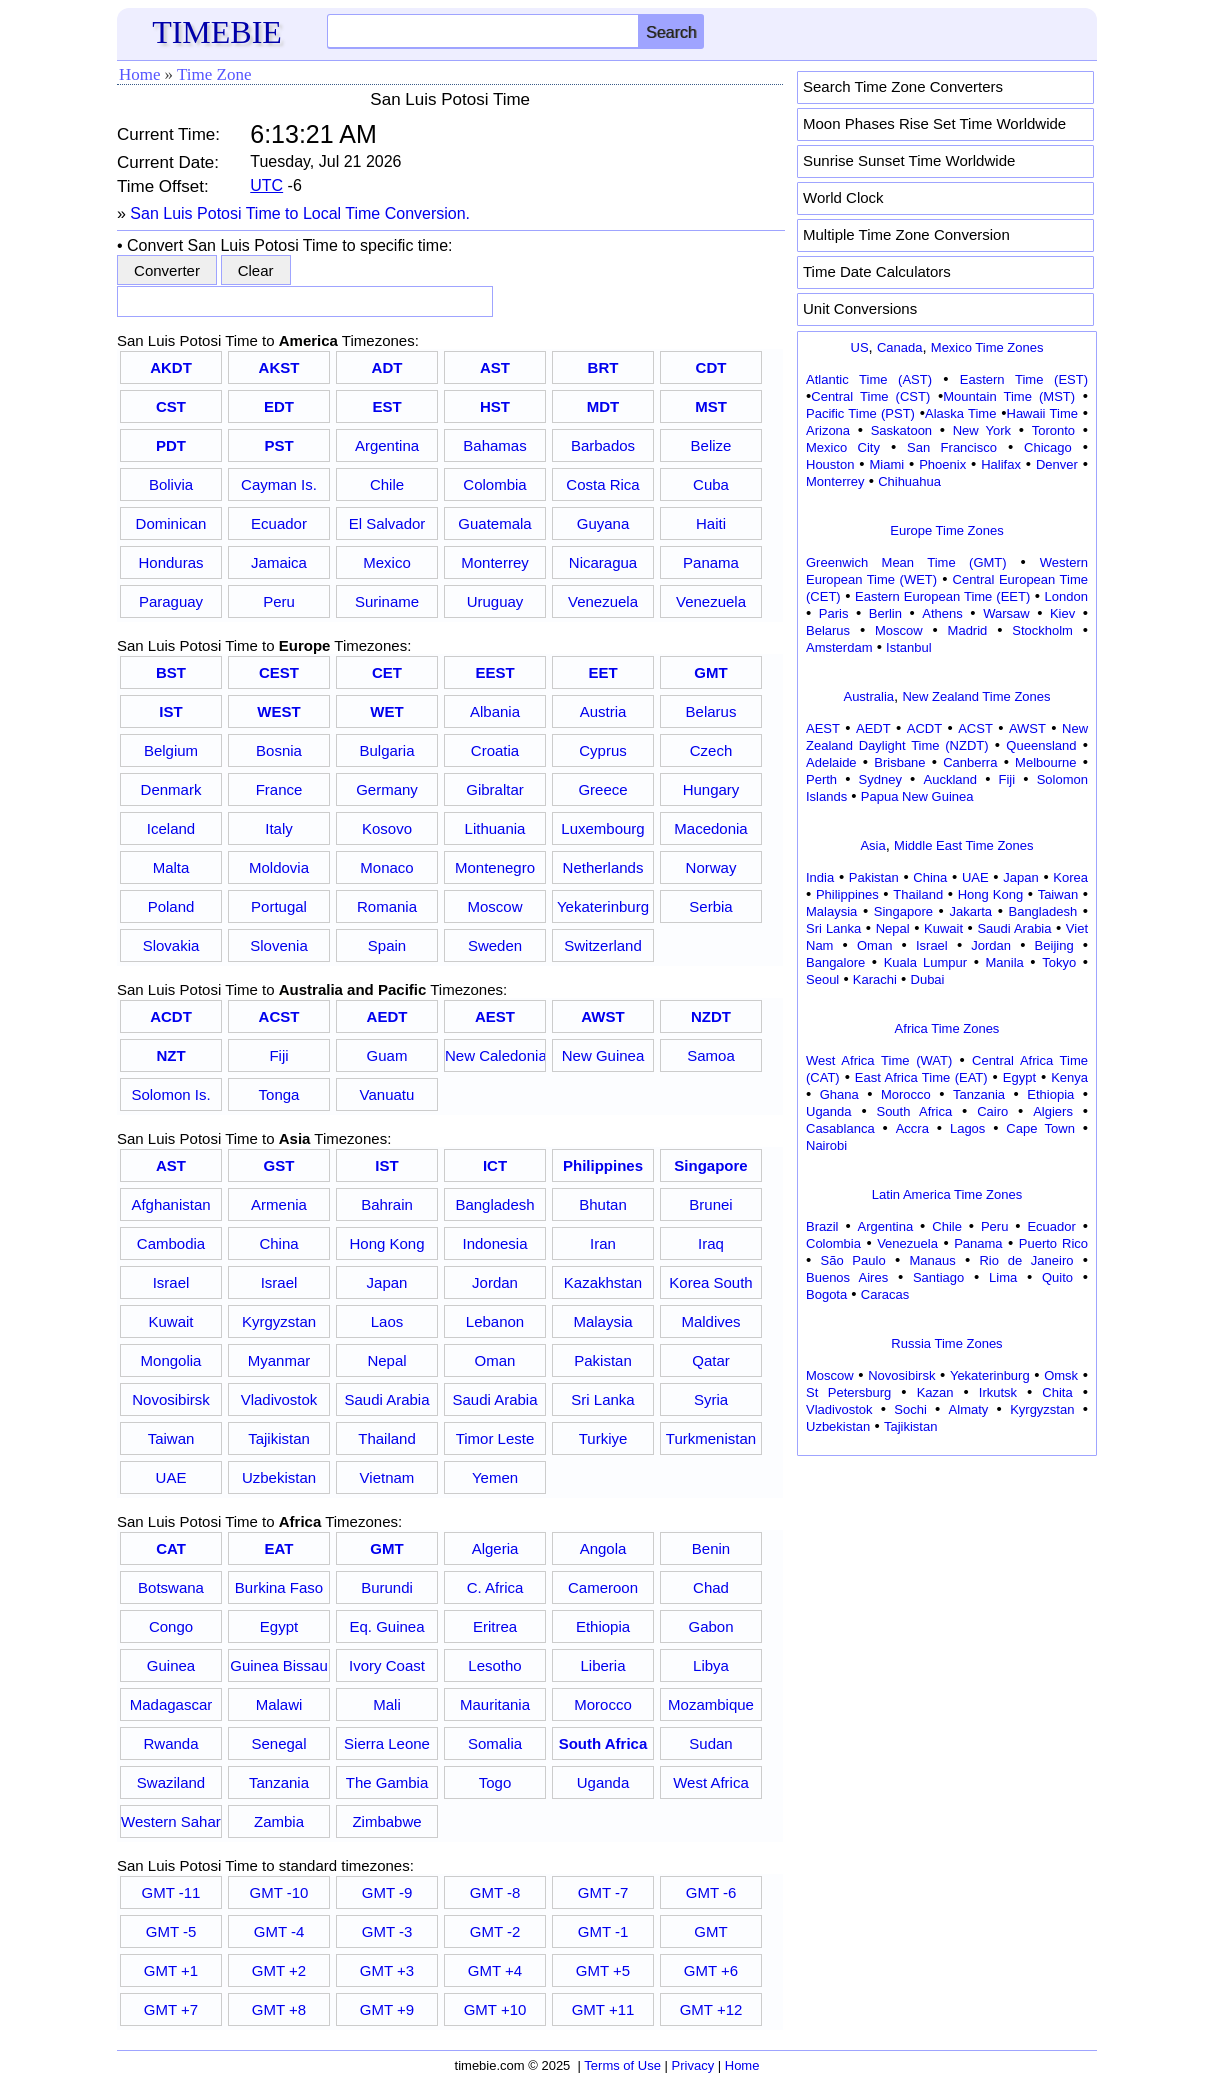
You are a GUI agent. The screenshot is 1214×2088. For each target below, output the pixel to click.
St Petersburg (848, 1392)
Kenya (1069, 1077)
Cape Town (1040, 1128)
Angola (603, 1548)
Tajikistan (279, 1438)
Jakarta (970, 911)
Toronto (1053, 430)
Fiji (278, 1055)
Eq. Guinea (386, 1626)
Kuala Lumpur (925, 962)
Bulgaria (386, 750)
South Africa (914, 1111)
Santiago (938, 1277)
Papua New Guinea (917, 796)
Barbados (603, 445)
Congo (171, 1626)
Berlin (885, 613)
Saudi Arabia (386, 1399)
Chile (387, 484)
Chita (1057, 1392)
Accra (912, 1128)
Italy (279, 828)
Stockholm (1042, 630)
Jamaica (279, 562)
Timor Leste (495, 1438)
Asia (872, 845)
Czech (711, 750)
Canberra (970, 762)
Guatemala (494, 523)
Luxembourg (602, 828)
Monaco (386, 867)
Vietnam (387, 1477)
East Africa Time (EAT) (921, 1077)
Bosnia (279, 750)
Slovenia (279, 945)
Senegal (278, 1743)
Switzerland (603, 945)
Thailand (387, 1438)
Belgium (171, 750)
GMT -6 (711, 1892)
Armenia (279, 1204)
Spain (387, 945)
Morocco (603, 1704)
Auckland (950, 779)
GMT (710, 1931)
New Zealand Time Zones (976, 696)
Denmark (171, 789)
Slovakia (171, 945)
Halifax (1001, 464)
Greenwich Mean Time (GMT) (906, 562)
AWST (1027, 728)
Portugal (279, 906)
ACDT (924, 728)
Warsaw (1006, 613)
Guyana (603, 523)
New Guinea (603, 1055)
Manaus (932, 1260)
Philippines (847, 894)
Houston (830, 464)
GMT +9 (387, 2009)
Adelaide (831, 762)
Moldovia (279, 867)
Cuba (711, 484)
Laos (387, 1321)
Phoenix (942, 464)
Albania (495, 711)
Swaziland (171, 1782)
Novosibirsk (171, 1399)
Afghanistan (170, 1204)
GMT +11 (603, 2009)
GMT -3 (387, 1931)
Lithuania (495, 828)
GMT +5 (603, 1970)
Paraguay (171, 601)
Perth (821, 779)
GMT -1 (603, 1931)
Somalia (495, 1743)
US (860, 347)
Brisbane (899, 762)
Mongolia (171, 1360)
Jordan (495, 1282)
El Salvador (387, 523)
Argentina (387, 445)
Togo (495, 1782)
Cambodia (171, 1243)
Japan (387, 1282)
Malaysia (602, 1321)
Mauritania (495, 1704)
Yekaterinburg (603, 906)
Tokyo (1059, 962)
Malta (171, 867)
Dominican (171, 523)
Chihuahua (909, 481)
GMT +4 (495, 1970)
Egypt (279, 1626)
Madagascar (171, 1704)
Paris (834, 613)
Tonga (279, 1094)
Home (140, 74)
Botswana (171, 1587)
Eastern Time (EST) (1024, 379)
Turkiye (603, 1438)
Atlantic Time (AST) (869, 379)
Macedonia (710, 828)
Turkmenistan (711, 1438)
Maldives (710, 1321)
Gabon (710, 1626)
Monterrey (495, 562)
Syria (711, 1399)
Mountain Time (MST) (1009, 396)
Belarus (711, 711)
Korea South (710, 1282)
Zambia (279, 1821)
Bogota (826, 1294)
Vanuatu (387, 1094)
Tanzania (279, 1782)
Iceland (171, 828)
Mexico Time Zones (987, 347)
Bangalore (835, 962)
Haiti (711, 523)
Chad (711, 1587)
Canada (900, 347)
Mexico (387, 562)
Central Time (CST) (870, 396)
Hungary (711, 789)
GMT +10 (495, 2009)
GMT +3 (387, 1970)
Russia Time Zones (946, 1343)
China (278, 1243)
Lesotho (494, 1665)
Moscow (494, 906)
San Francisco (952, 447)
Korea (1070, 877)
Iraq (711, 1243)
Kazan (935, 1392)
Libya (711, 1665)
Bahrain (387, 1204)
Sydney (880, 779)
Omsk (1061, 1375)
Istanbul (909, 647)
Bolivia (171, 484)
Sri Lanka (602, 1399)
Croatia (495, 750)
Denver (1057, 464)
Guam (387, 1055)
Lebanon (495, 1321)
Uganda (603, 1782)
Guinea (171, 1665)
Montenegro (495, 867)
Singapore (903, 911)
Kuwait (170, 1321)
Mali (387, 1704)
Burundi (387, 1587)
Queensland (1041, 745)
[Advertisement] (947, 1587)
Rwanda (170, 1743)
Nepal (386, 1360)
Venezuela (603, 601)
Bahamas (494, 445)
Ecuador (279, 523)
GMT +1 (171, 1970)
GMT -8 (495, 1892)
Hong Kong (386, 1243)
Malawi (279, 1704)
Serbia (710, 906)
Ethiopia (603, 1626)
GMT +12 (711, 2009)
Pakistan (603, 1360)
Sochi (910, 1409)
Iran (603, 1243)
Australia (868, 696)
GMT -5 (171, 1931)
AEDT (873, 728)
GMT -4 (279, 1931)
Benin (711, 1548)
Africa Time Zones (947, 1028)
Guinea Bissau (279, 1665)
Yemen (495, 1477)
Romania (387, 906)
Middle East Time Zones (963, 845)
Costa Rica (602, 484)
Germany (387, 789)
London (1066, 596)
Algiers (1053, 1111)
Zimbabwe (386, 1821)
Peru (279, 601)
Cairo (992, 1111)
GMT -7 (603, 1892)
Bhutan (603, 1204)
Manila (1004, 962)
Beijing (1054, 945)
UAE (171, 1477)
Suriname (387, 601)
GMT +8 (279, 2009)
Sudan (710, 1743)
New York (982, 430)
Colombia (494, 484)
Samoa (711, 1055)
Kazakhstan (603, 1282)
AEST (823, 728)
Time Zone (214, 74)
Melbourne (1045, 762)
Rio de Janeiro (1026, 1260)
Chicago (1048, 447)
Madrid (968, 630)
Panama (711, 562)
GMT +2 (279, 1970)
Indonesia (494, 1243)
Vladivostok (279, 1399)
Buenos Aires (847, 1277)
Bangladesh (494, 1204)
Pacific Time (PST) (860, 413)
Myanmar (279, 1360)
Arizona (828, 430)
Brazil (822, 1226)
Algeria (495, 1548)
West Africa (711, 1782)
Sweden (495, 945)
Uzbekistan (279, 1477)
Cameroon (603, 1587)
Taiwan (171, 1438)
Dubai (928, 979)
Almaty (969, 1409)
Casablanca (840, 1128)
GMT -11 (171, 1892)
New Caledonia (495, 1055)
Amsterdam (839, 647)
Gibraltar (495, 789)
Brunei (710, 1204)
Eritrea (495, 1626)
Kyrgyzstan (279, 1321)
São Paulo (853, 1260)
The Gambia (387, 1782)
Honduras (170, 562)
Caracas (885, 1294)
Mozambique (711, 1704)
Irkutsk (998, 1392)
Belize (711, 445)
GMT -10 (279, 1892)
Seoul (822, 979)
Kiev (1062, 613)
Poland (171, 906)
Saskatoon (901, 430)
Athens (942, 613)
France (279, 789)
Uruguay (495, 601)
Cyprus (603, 750)
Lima (1003, 1277)
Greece (602, 789)
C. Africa (495, 1587)
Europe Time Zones (946, 530)
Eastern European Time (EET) (942, 596)
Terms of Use (622, 2065)
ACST (975, 728)
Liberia (602, 1665)
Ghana (839, 1094)
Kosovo (387, 828)
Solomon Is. (170, 1094)
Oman (495, 1360)
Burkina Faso (279, 1587)
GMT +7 (171, 2009)
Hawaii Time (1042, 413)
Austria (603, 711)
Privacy (693, 2065)
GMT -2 (495, 1931)
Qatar (711, 1360)
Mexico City (843, 447)
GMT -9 (387, 1892)
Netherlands (603, 867)
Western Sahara (171, 1821)
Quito (1057, 1277)
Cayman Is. (279, 484)
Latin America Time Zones (947, 1194)
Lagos (967, 1128)
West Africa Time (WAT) (879, 1060)
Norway (711, 867)
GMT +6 (711, 1970)
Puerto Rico (1053, 1243)
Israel (171, 1282)
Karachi (875, 979)
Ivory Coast (387, 1665)
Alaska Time (960, 413)
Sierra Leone (387, 1743)
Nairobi (826, 1145)
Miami (886, 464)
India (820, 877)
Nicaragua (603, 562)
